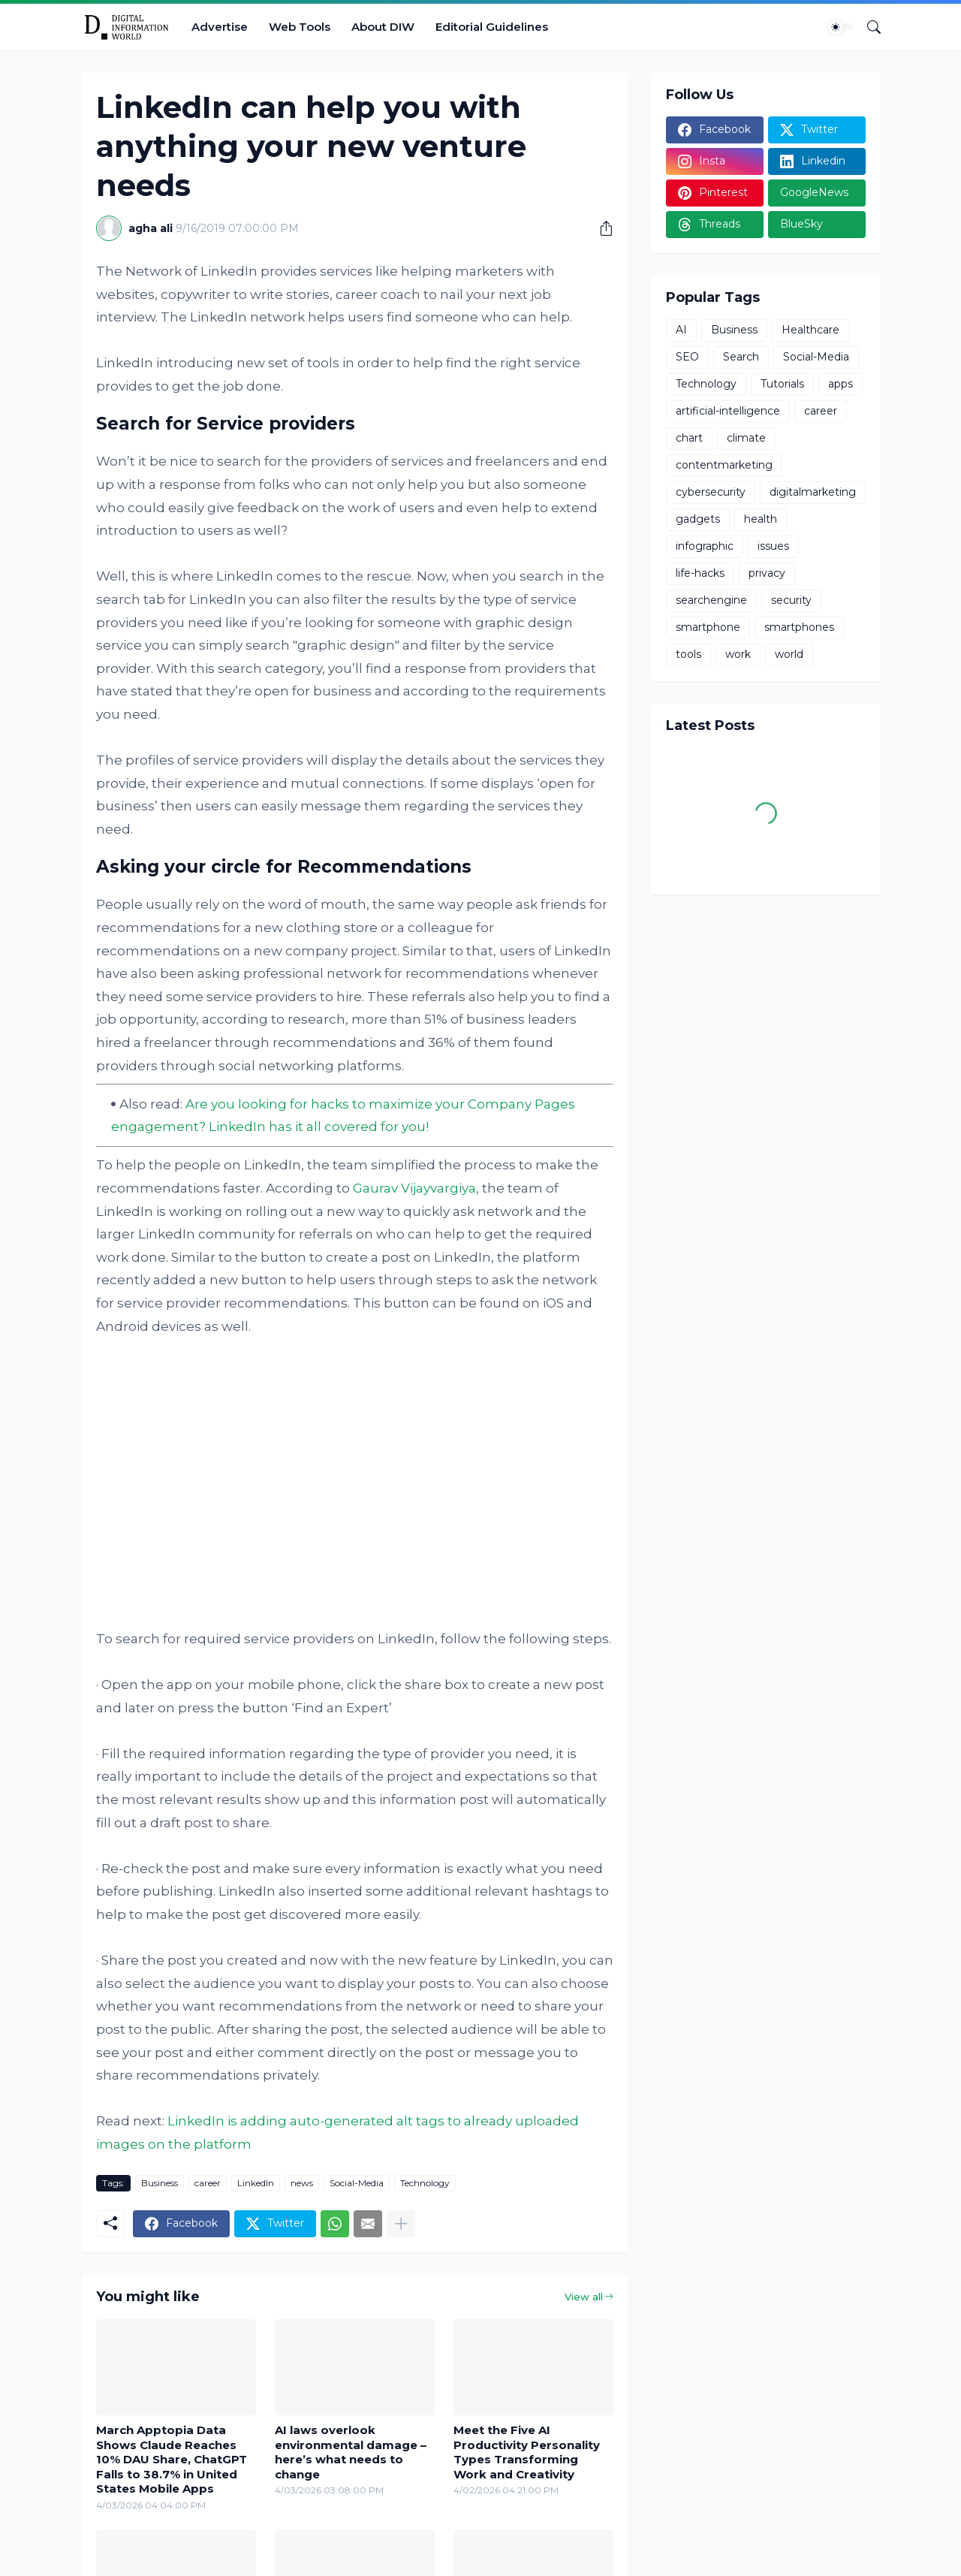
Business (159, 2182)
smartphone (708, 627)
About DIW (382, 27)
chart (689, 438)
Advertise (219, 27)
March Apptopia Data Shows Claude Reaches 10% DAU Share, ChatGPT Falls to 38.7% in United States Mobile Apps (171, 2459)
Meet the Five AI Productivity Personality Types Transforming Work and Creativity (526, 2452)
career (207, 2182)
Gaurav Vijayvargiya (414, 1188)
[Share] (600, 228)
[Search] (868, 27)
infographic (705, 546)
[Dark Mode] (841, 27)
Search (741, 356)
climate (746, 438)
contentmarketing (724, 465)
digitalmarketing (813, 492)
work (738, 654)
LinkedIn (255, 2182)
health (760, 519)
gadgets (698, 519)
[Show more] (401, 2223)
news (302, 2182)
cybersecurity (711, 492)
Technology (425, 2182)
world (789, 654)
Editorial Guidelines (491, 27)
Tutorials (782, 384)
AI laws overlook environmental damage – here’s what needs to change (350, 2452)
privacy (767, 573)
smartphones (799, 627)
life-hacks (700, 573)
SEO (687, 356)
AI (681, 329)
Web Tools (299, 27)
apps (840, 384)
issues (773, 546)
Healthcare (810, 329)
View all (584, 2297)
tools (688, 654)
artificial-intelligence (728, 411)
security (791, 600)
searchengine (711, 600)
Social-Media (357, 2182)
